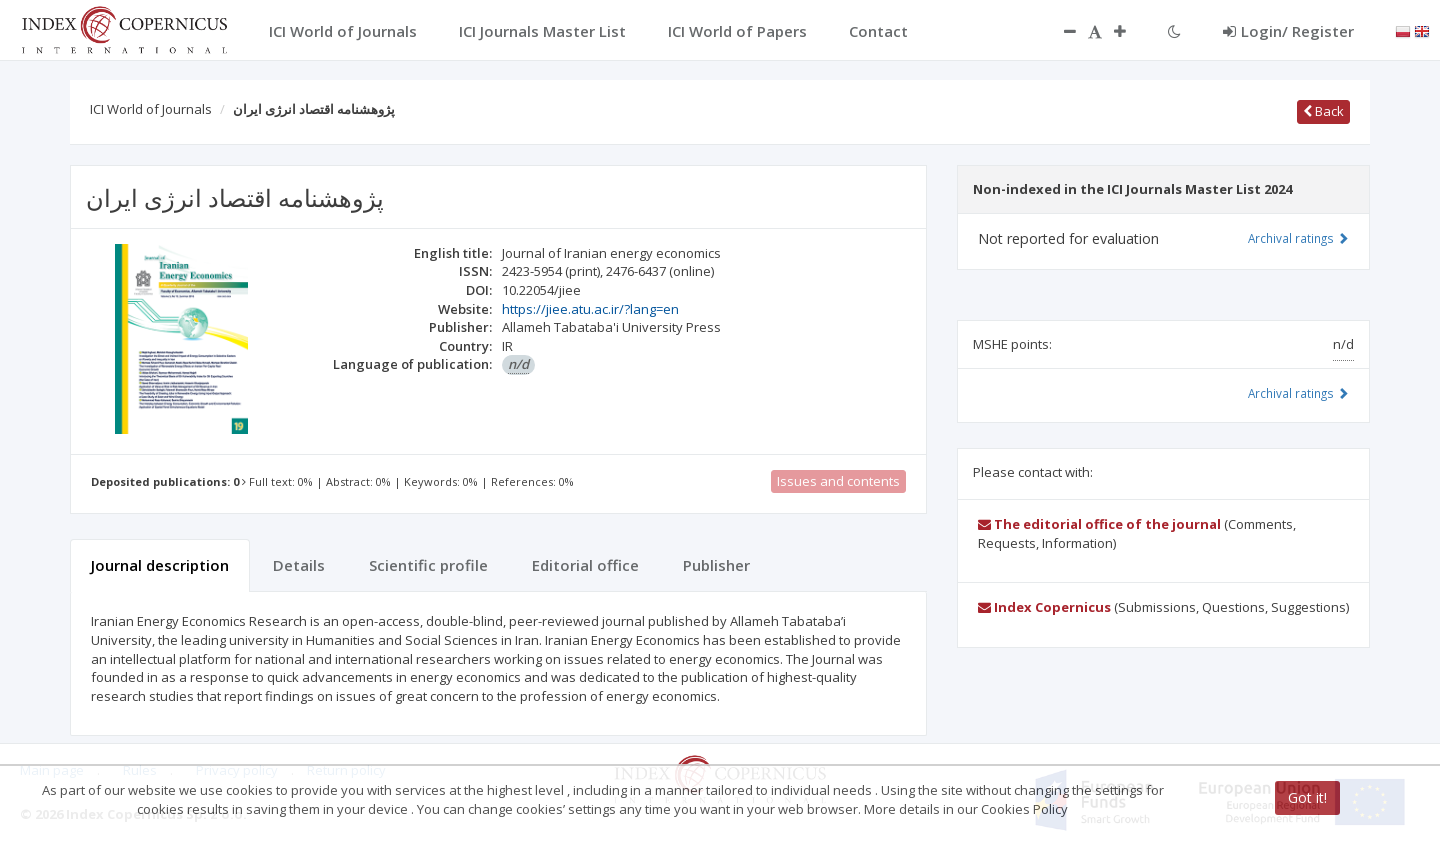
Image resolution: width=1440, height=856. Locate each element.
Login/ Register (1288, 31)
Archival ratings (1298, 238)
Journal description (160, 565)
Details (299, 565)
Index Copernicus (1044, 607)
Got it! (1307, 797)
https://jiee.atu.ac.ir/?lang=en (590, 309)
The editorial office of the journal (1099, 524)
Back (1323, 111)
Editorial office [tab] (585, 565)
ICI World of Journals (151, 109)
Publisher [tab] (716, 565)
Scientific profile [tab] (428, 565)
